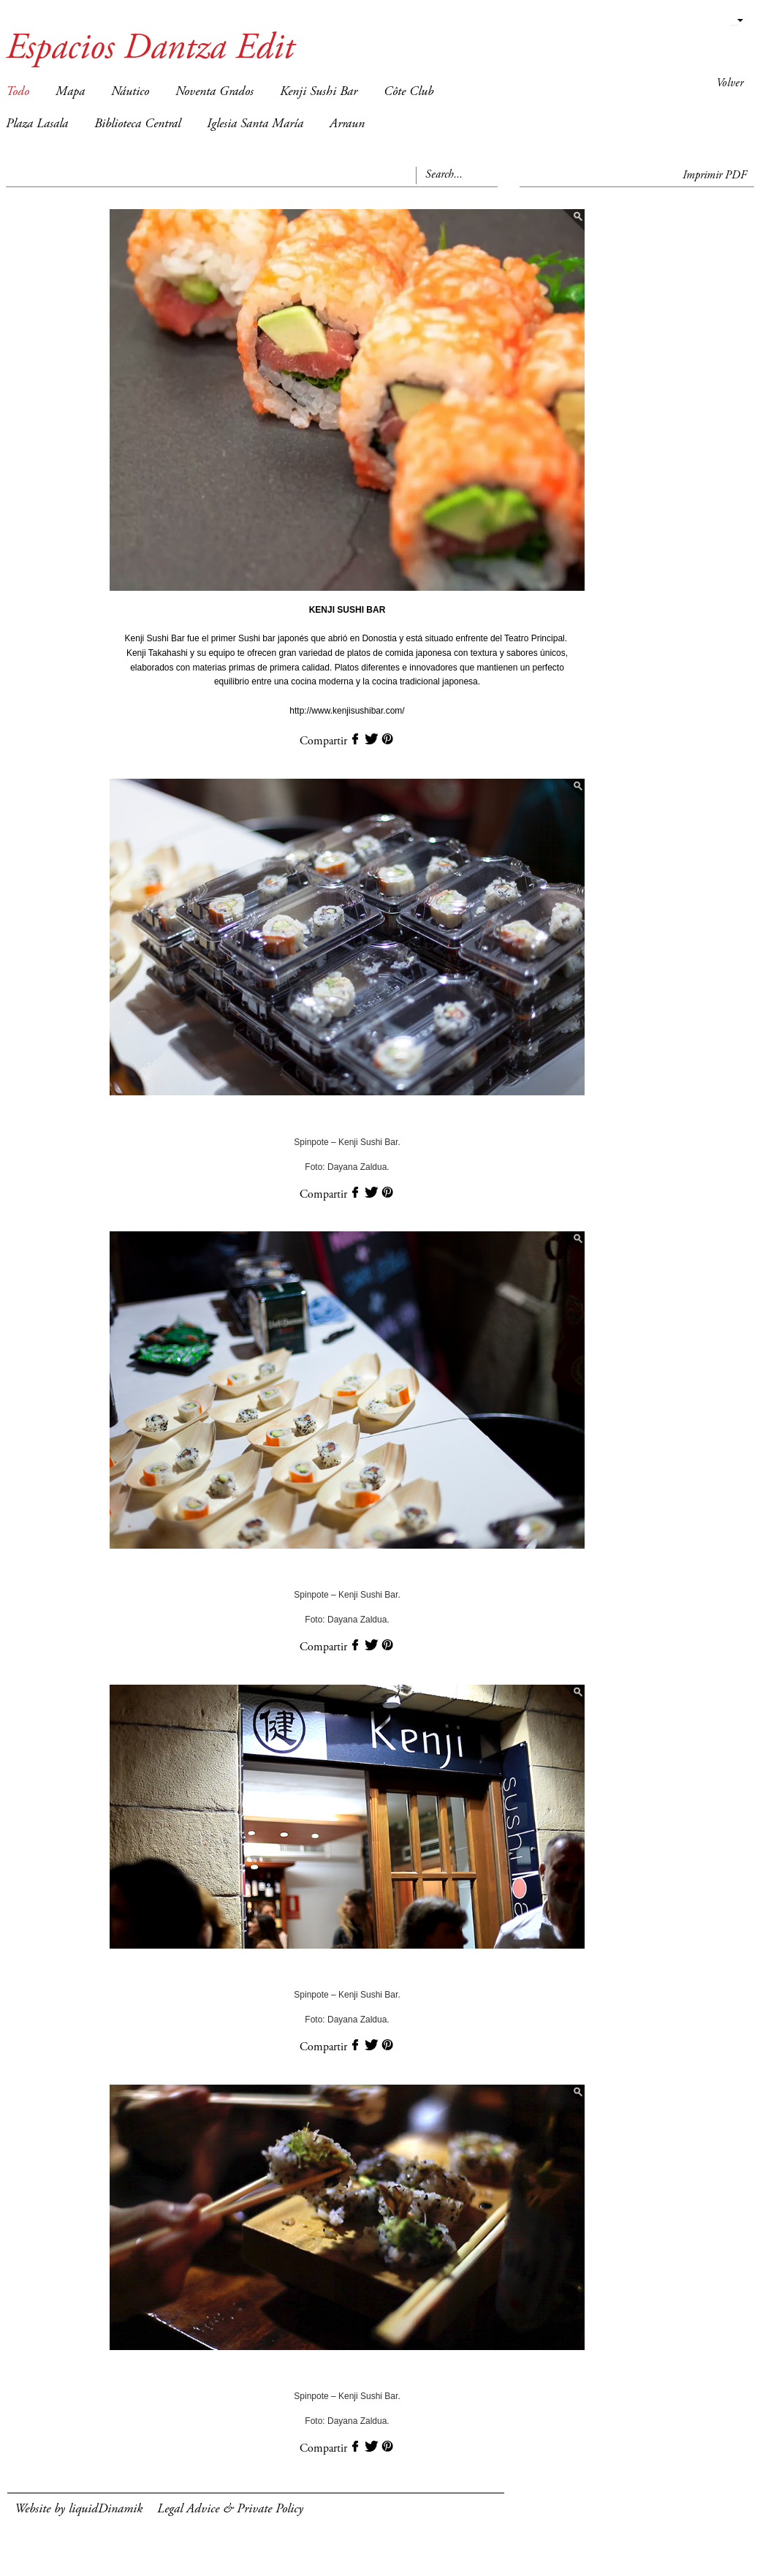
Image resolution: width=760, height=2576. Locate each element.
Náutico (130, 92)
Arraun (347, 124)
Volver (729, 83)
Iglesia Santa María (255, 124)
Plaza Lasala (37, 124)
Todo (17, 92)
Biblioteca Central (137, 124)
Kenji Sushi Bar (318, 92)
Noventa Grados (214, 92)
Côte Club (408, 92)
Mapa (70, 92)
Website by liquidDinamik (78, 2509)
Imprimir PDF (715, 175)
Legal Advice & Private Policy (230, 2509)
